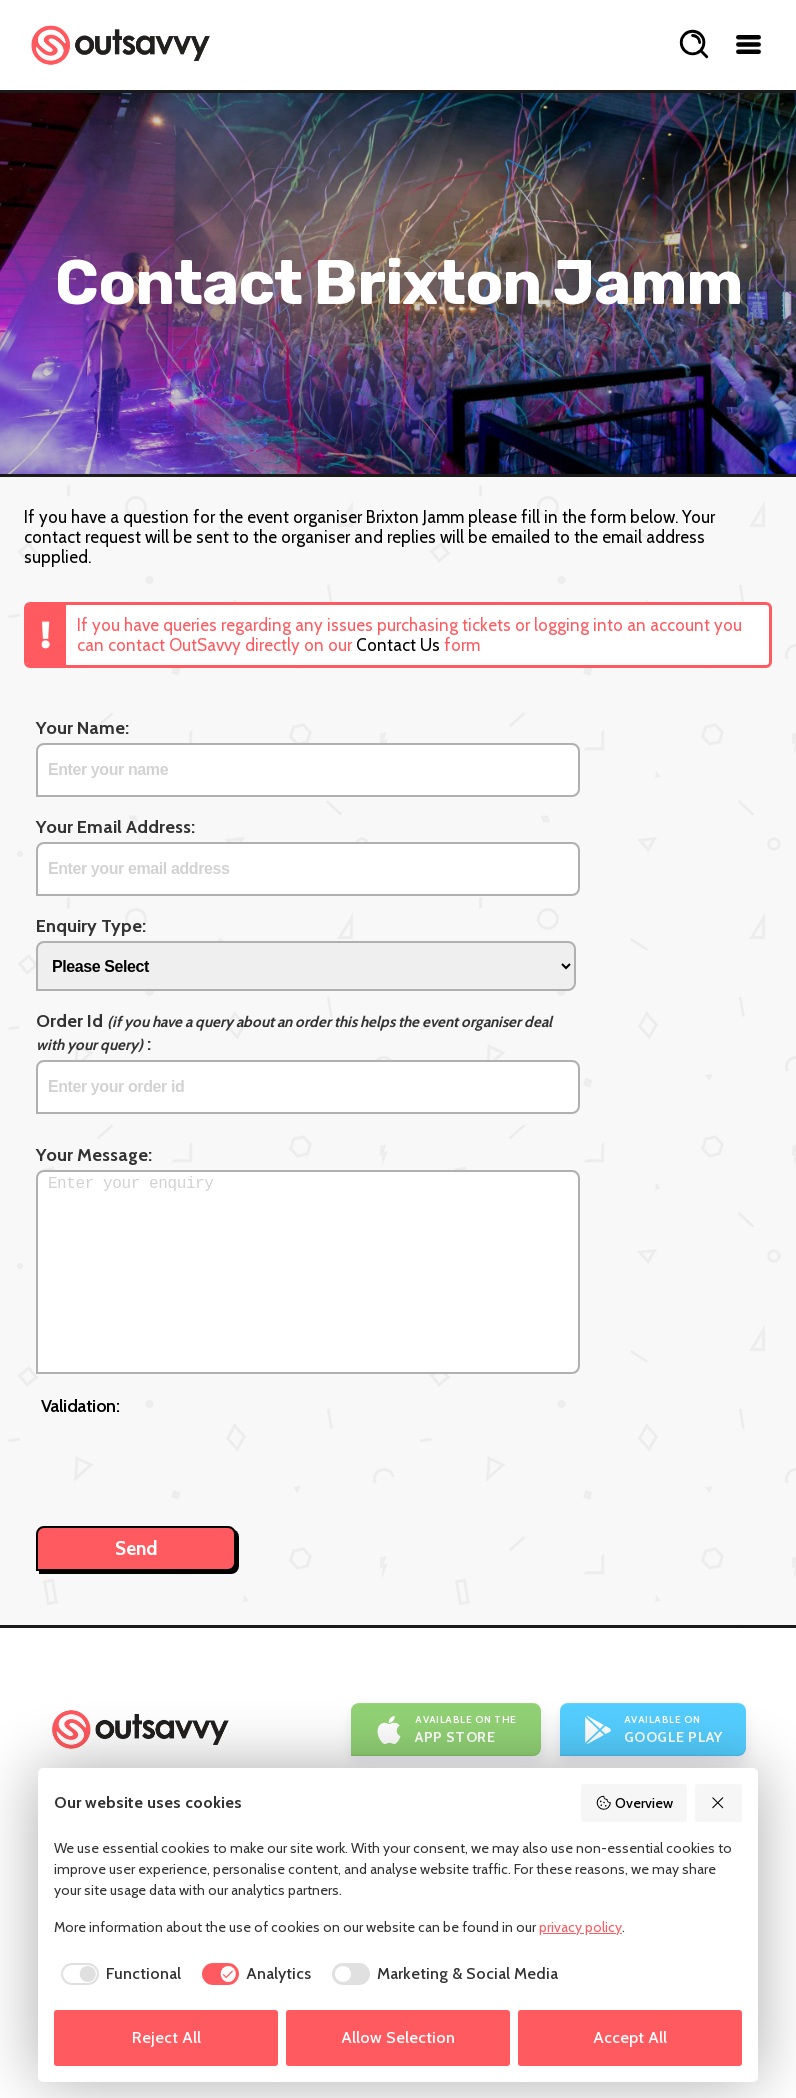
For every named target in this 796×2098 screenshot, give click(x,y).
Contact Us (398, 645)
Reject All (166, 2037)
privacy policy (580, 1927)
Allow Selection (398, 2037)
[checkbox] (117, 1974)
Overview (634, 1803)
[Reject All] (719, 1803)
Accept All (630, 2037)
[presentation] (193, 1461)
